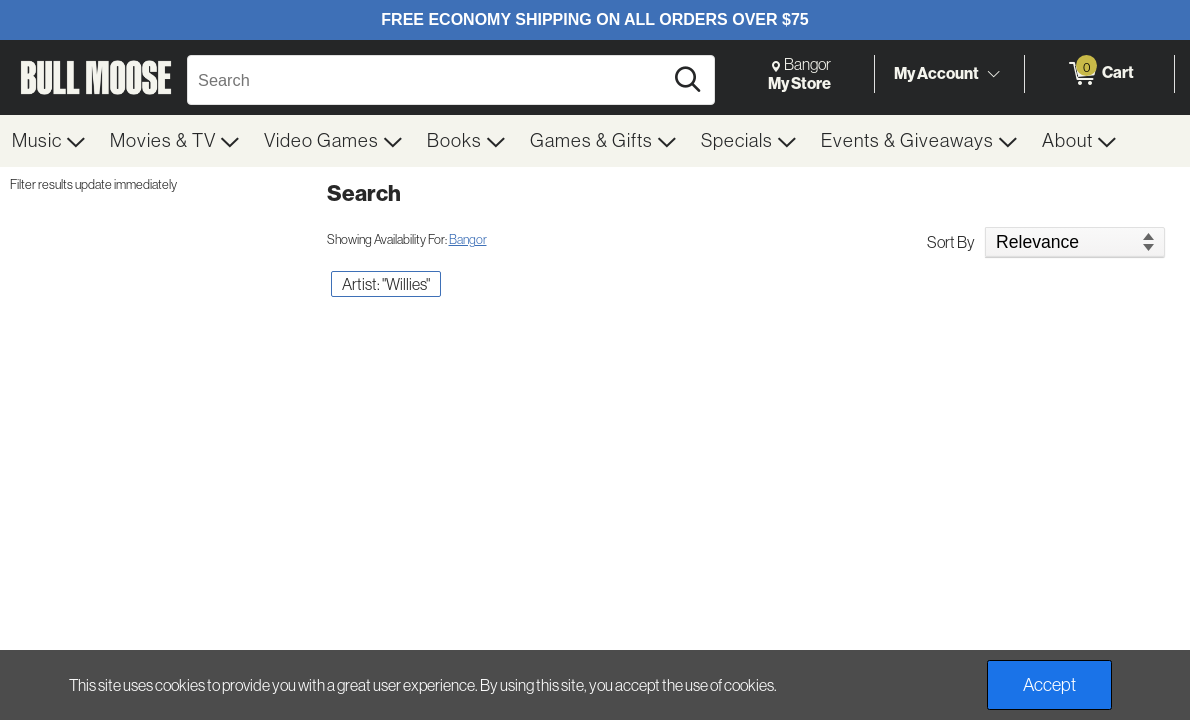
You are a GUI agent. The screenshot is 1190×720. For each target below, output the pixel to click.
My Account (936, 73)
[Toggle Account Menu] (993, 75)
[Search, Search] (428, 80)
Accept (1049, 685)
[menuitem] (49, 141)
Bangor (468, 239)
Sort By (951, 242)
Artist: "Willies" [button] (386, 284)
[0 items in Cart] (1099, 74)
